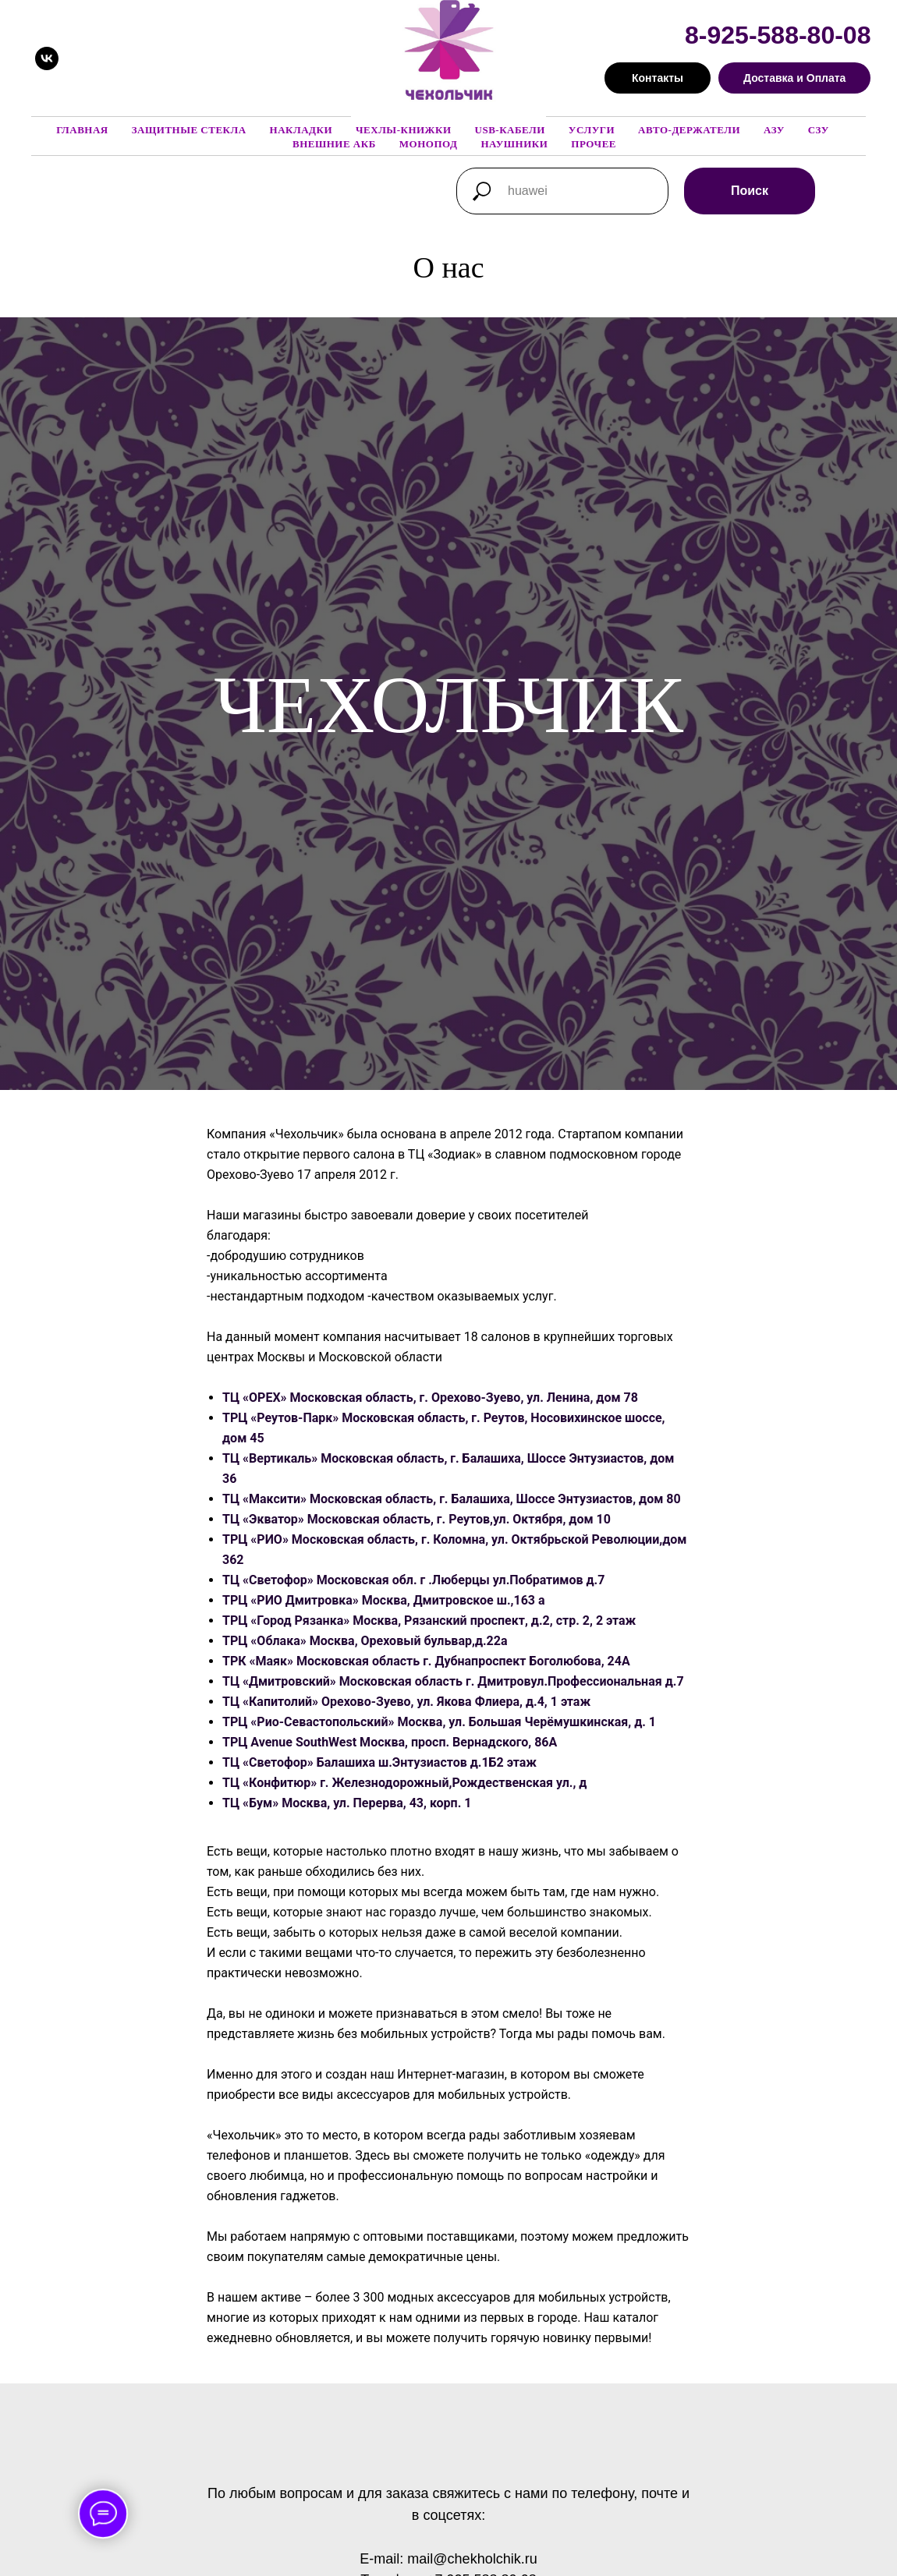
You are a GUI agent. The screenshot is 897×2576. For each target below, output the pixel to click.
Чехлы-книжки (403, 130)
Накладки (301, 130)
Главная (82, 130)
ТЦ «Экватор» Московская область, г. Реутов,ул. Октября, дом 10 (416, 1519)
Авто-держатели (689, 130)
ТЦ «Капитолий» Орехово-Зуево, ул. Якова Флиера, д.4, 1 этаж (406, 1701)
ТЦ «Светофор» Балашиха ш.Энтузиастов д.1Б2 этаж (379, 1762)
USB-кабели (510, 130)
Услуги (592, 130)
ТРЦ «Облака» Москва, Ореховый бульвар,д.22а (365, 1640)
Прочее (593, 144)
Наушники (514, 144)
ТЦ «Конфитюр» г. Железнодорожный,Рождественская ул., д (404, 1782)
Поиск (749, 190)
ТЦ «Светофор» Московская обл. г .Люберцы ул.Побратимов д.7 (413, 1580)
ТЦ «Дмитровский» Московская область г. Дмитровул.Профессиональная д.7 (453, 1681)
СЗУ (818, 130)
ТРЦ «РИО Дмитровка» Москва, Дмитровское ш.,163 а (383, 1600)
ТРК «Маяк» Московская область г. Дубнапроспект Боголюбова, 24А (426, 1661)
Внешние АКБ (334, 144)
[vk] (46, 58)
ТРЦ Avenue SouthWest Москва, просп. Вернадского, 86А (389, 1742)
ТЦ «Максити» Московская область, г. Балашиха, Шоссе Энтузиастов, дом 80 (451, 1498)
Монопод (428, 144)
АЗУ (774, 130)
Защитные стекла (189, 130)
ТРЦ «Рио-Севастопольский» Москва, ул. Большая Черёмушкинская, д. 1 (439, 1721)
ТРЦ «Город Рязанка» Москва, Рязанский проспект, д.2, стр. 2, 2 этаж (429, 1620)
